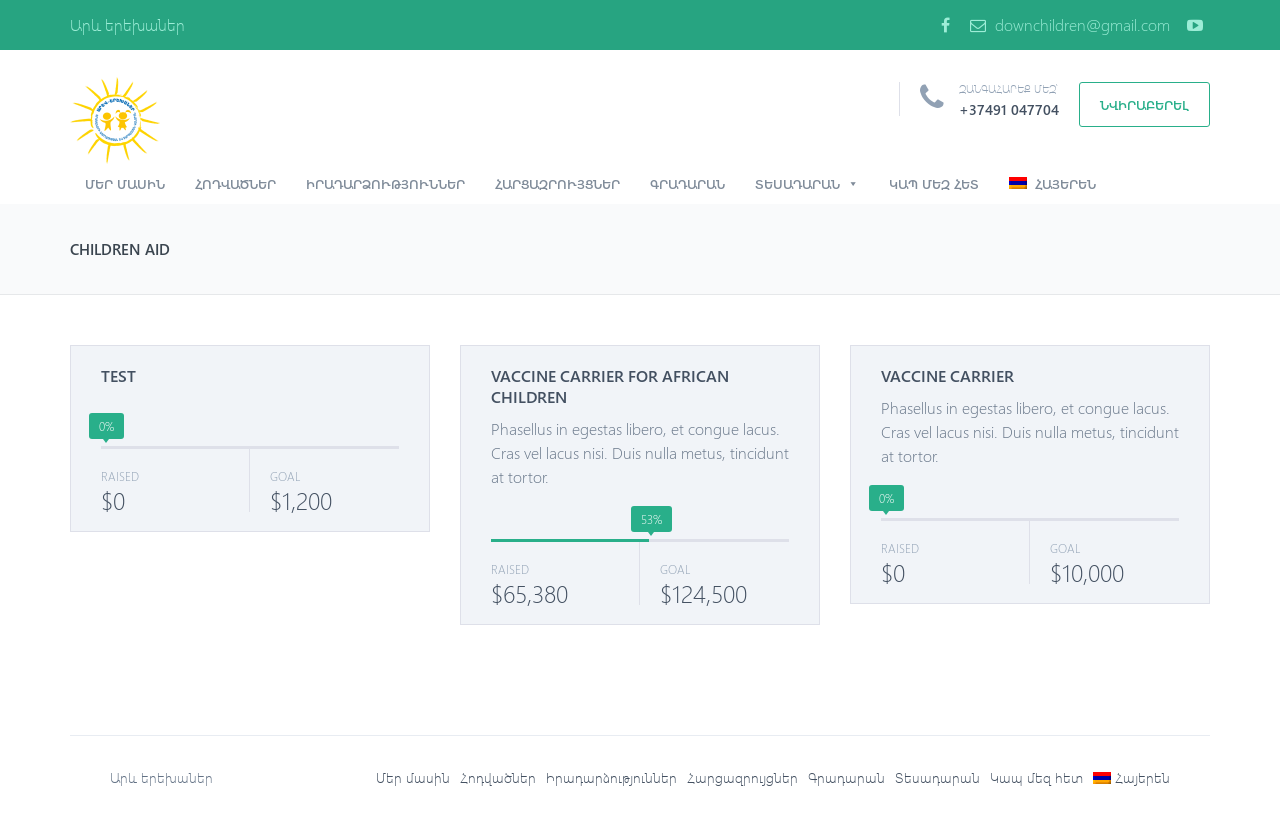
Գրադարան (687, 183)
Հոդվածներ (235, 183)
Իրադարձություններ (385, 183)
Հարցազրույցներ (557, 183)
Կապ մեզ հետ (934, 183)
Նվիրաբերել (1144, 104)
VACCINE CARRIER (947, 375)
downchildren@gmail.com (1070, 24)
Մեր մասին (125, 183)
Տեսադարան (807, 184)
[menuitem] (1131, 778)
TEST (118, 375)
